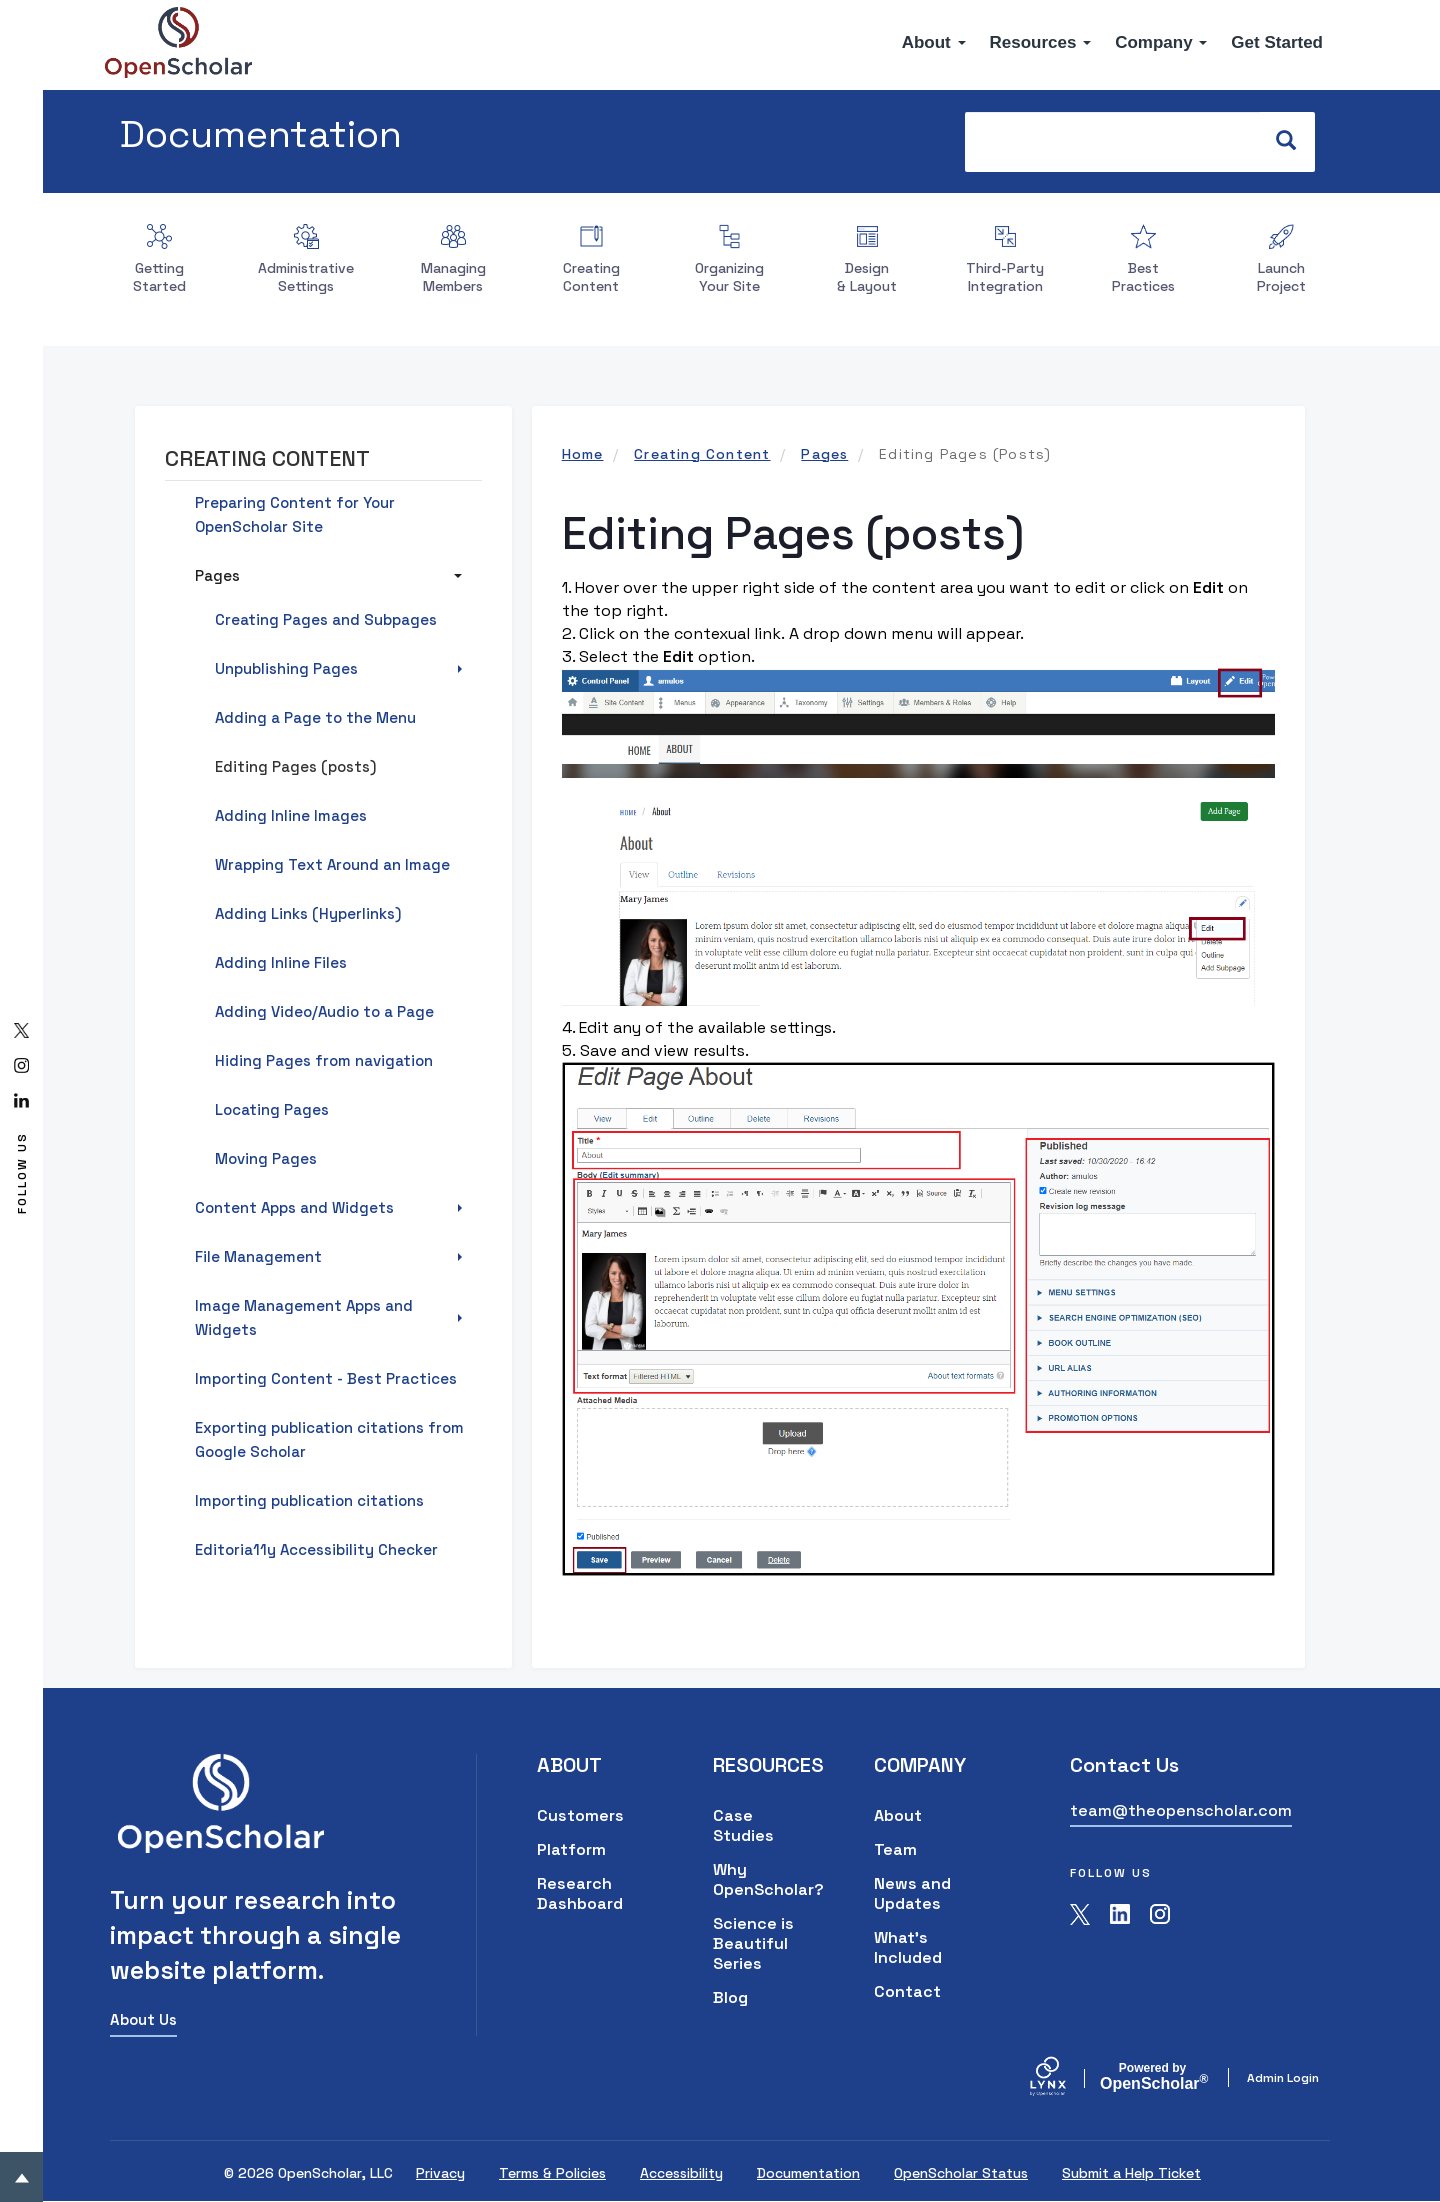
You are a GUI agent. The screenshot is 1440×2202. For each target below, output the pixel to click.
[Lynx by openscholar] (1065, 2078)
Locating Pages (272, 1109)
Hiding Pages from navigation (324, 1060)
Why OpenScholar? (763, 1879)
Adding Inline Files (281, 962)
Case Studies (743, 1825)
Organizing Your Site (729, 277)
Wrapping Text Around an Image (332, 864)
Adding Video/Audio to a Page (324, 1011)
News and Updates (912, 1893)
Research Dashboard (580, 1893)
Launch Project (1281, 277)
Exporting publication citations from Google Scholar (329, 1439)
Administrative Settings (306, 277)
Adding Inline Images (291, 815)
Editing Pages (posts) (295, 766)
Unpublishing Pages (286, 668)
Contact (907, 1991)
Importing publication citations (309, 1500)
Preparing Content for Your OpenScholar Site (295, 514)
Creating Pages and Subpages (326, 619)
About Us (143, 2019)
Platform (571, 1849)
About (934, 42)
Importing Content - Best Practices (326, 1378)
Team (895, 1849)
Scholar (1152, 2077)
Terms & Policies (552, 2173)
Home (583, 454)
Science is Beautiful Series (753, 1943)
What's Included (908, 1947)
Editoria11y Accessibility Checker (316, 1549)
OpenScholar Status (961, 2173)
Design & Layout (867, 277)
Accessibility (681, 2173)
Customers (580, 1815)
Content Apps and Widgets (294, 1207)
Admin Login (1283, 2078)
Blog (730, 1997)
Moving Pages (266, 1158)
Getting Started (159, 277)
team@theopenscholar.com (1181, 1810)
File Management (258, 1256)
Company (1161, 42)
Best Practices (1143, 277)
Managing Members (453, 277)
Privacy (440, 2173)
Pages (824, 454)
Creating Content (591, 277)
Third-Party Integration (1005, 277)
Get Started (1277, 42)
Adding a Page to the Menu (315, 717)
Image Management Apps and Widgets (304, 1317)
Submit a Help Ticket (1131, 2173)
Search (1295, 141)
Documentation (261, 134)
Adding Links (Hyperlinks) (308, 913)
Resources (1041, 42)
